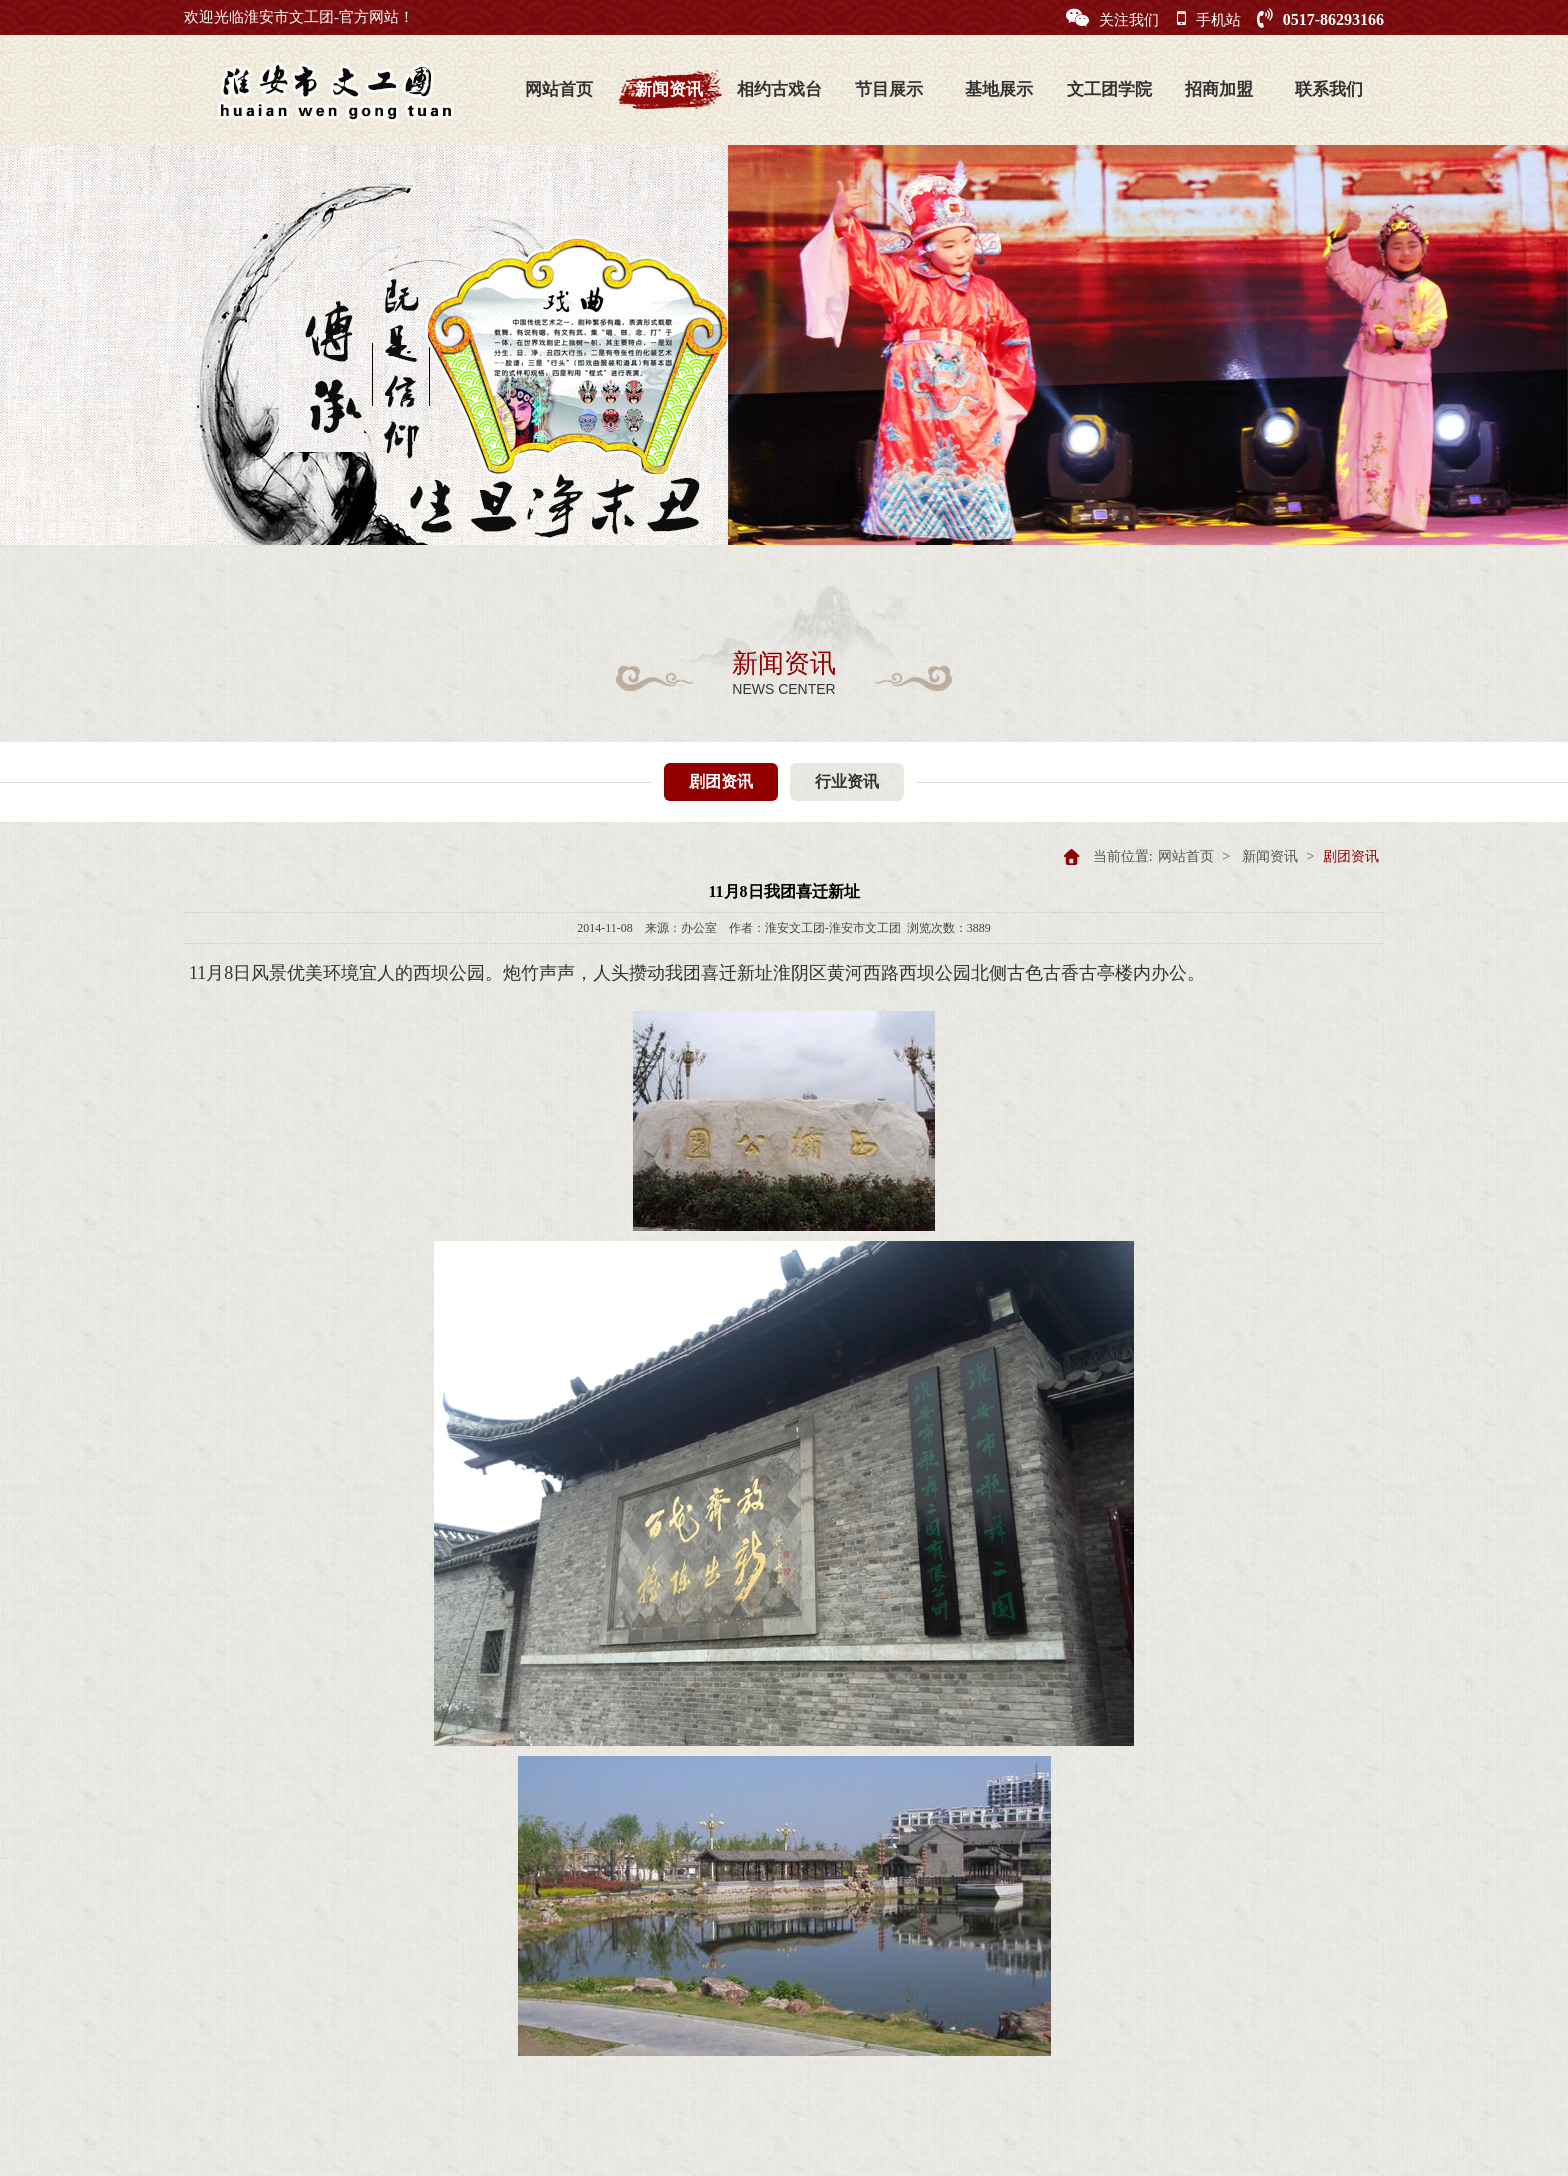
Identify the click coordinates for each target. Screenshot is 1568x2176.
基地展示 (999, 89)
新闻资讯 (669, 89)
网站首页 (559, 89)
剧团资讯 (721, 781)
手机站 (1209, 18)
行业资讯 (847, 781)
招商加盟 (1219, 89)
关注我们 (1112, 18)
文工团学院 (1109, 89)
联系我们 (1329, 89)
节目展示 (889, 89)
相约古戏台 (779, 89)
